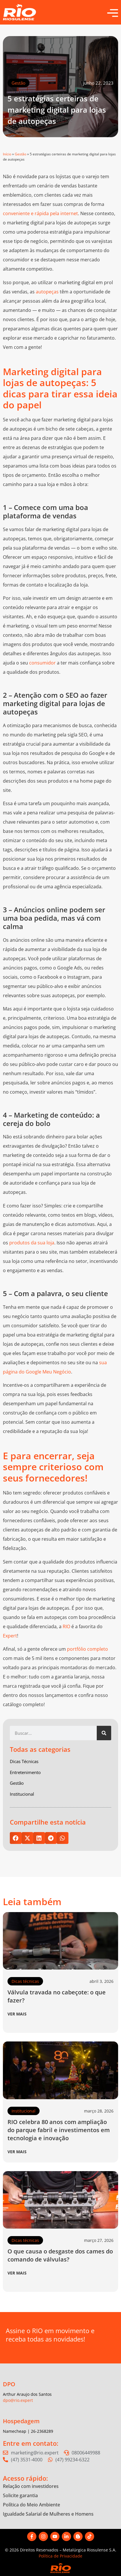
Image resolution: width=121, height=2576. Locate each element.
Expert (10, 1636)
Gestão (18, 83)
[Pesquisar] (104, 1733)
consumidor (42, 663)
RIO (66, 1626)
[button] (16, 1838)
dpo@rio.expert (18, 2400)
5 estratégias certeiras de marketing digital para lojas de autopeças (57, 109)
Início (7, 154)
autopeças (47, 292)
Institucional (24, 2111)
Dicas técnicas (25, 1981)
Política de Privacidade (60, 2556)
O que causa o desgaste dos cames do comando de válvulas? (60, 2255)
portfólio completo (87, 1649)
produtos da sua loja (31, 1242)
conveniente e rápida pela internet (40, 213)
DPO (9, 2384)
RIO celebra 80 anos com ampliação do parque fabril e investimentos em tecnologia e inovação (59, 2130)
